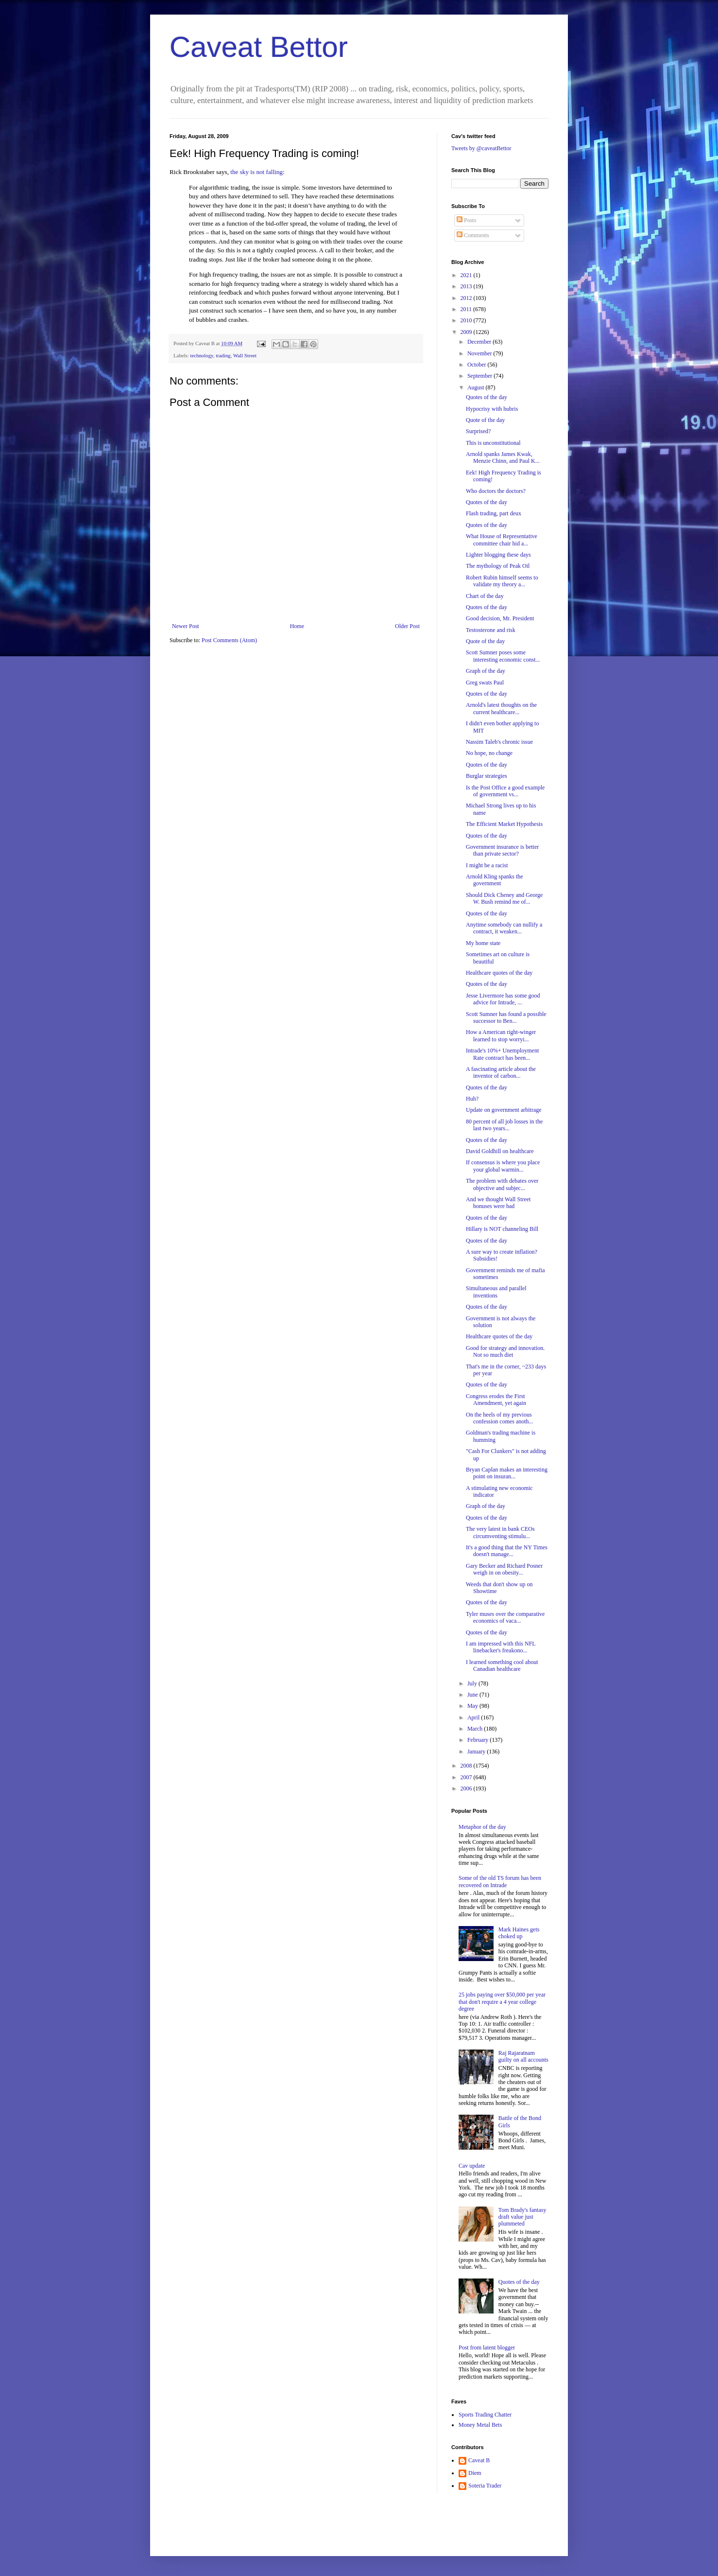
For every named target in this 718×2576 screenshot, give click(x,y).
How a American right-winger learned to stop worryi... (501, 1035)
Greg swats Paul (485, 682)
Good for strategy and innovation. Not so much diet (505, 1351)
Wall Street (244, 355)
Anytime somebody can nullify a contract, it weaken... (504, 928)
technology (201, 355)
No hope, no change (489, 753)
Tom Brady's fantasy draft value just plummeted (522, 2217)
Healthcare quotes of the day (499, 972)
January (477, 1751)
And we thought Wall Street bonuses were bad (498, 1202)
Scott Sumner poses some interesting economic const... (503, 656)
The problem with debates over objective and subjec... (502, 1184)
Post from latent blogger (487, 2347)
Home (297, 626)
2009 (467, 332)
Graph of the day (485, 670)
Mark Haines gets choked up (519, 1933)
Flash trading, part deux (493, 513)
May (473, 1705)
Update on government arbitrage (504, 1109)
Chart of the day (485, 596)
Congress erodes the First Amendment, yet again (496, 1399)
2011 (467, 309)
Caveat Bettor (259, 47)
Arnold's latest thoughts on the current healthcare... (501, 708)
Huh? (472, 1098)
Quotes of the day (486, 397)
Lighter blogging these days (498, 554)
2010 (467, 320)
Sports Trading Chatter (485, 2414)
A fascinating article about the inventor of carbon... (501, 1072)
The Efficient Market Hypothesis (504, 824)
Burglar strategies (486, 775)
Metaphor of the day (482, 1826)
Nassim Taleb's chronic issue (499, 741)
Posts (466, 220)
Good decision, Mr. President (500, 618)
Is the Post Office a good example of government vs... (505, 791)
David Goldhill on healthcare (500, 1151)
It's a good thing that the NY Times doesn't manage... (506, 1551)
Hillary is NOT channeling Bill (502, 1229)
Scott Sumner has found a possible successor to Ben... (506, 1017)
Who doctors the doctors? (496, 491)
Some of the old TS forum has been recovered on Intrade (500, 1881)
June (473, 1694)
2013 (467, 286)
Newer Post (185, 626)
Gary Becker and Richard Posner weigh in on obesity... (504, 1569)
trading (223, 355)
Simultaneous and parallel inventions (496, 1291)
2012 (467, 298)
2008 (467, 1765)
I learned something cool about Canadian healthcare (502, 1665)
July (473, 1683)
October (477, 364)
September (480, 375)
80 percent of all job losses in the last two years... (504, 1125)
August (476, 387)
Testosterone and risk (490, 630)
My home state (483, 943)
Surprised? (478, 431)
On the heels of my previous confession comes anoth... (499, 1418)
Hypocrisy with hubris (492, 408)
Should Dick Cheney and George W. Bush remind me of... (504, 898)
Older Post (407, 626)
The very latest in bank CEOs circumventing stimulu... (500, 1532)
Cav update (472, 2165)
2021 (467, 275)
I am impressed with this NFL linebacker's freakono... (500, 1647)
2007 (467, 1777)
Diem (474, 2473)
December (480, 341)
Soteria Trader (484, 2485)
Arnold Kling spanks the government (494, 880)
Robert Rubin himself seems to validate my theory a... (502, 581)
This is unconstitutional (493, 442)
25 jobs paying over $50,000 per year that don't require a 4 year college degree (502, 2001)
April (474, 1717)
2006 (467, 1788)
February (478, 1739)
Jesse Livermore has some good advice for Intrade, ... (503, 999)
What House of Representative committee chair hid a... (501, 539)
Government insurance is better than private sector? (502, 850)
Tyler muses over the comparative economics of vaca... (505, 1617)
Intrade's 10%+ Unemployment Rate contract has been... (502, 1054)
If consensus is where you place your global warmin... (503, 1166)
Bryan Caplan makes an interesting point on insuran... (506, 1473)
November (480, 353)
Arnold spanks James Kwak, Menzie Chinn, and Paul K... (503, 457)
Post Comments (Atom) (229, 640)
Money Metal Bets (480, 2424)
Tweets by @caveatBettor (481, 148)
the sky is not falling (256, 171)
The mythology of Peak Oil (498, 565)
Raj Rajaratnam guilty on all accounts (523, 2056)
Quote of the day (485, 420)
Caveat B (479, 2460)
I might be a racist (487, 865)
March (475, 1728)
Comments (473, 235)
